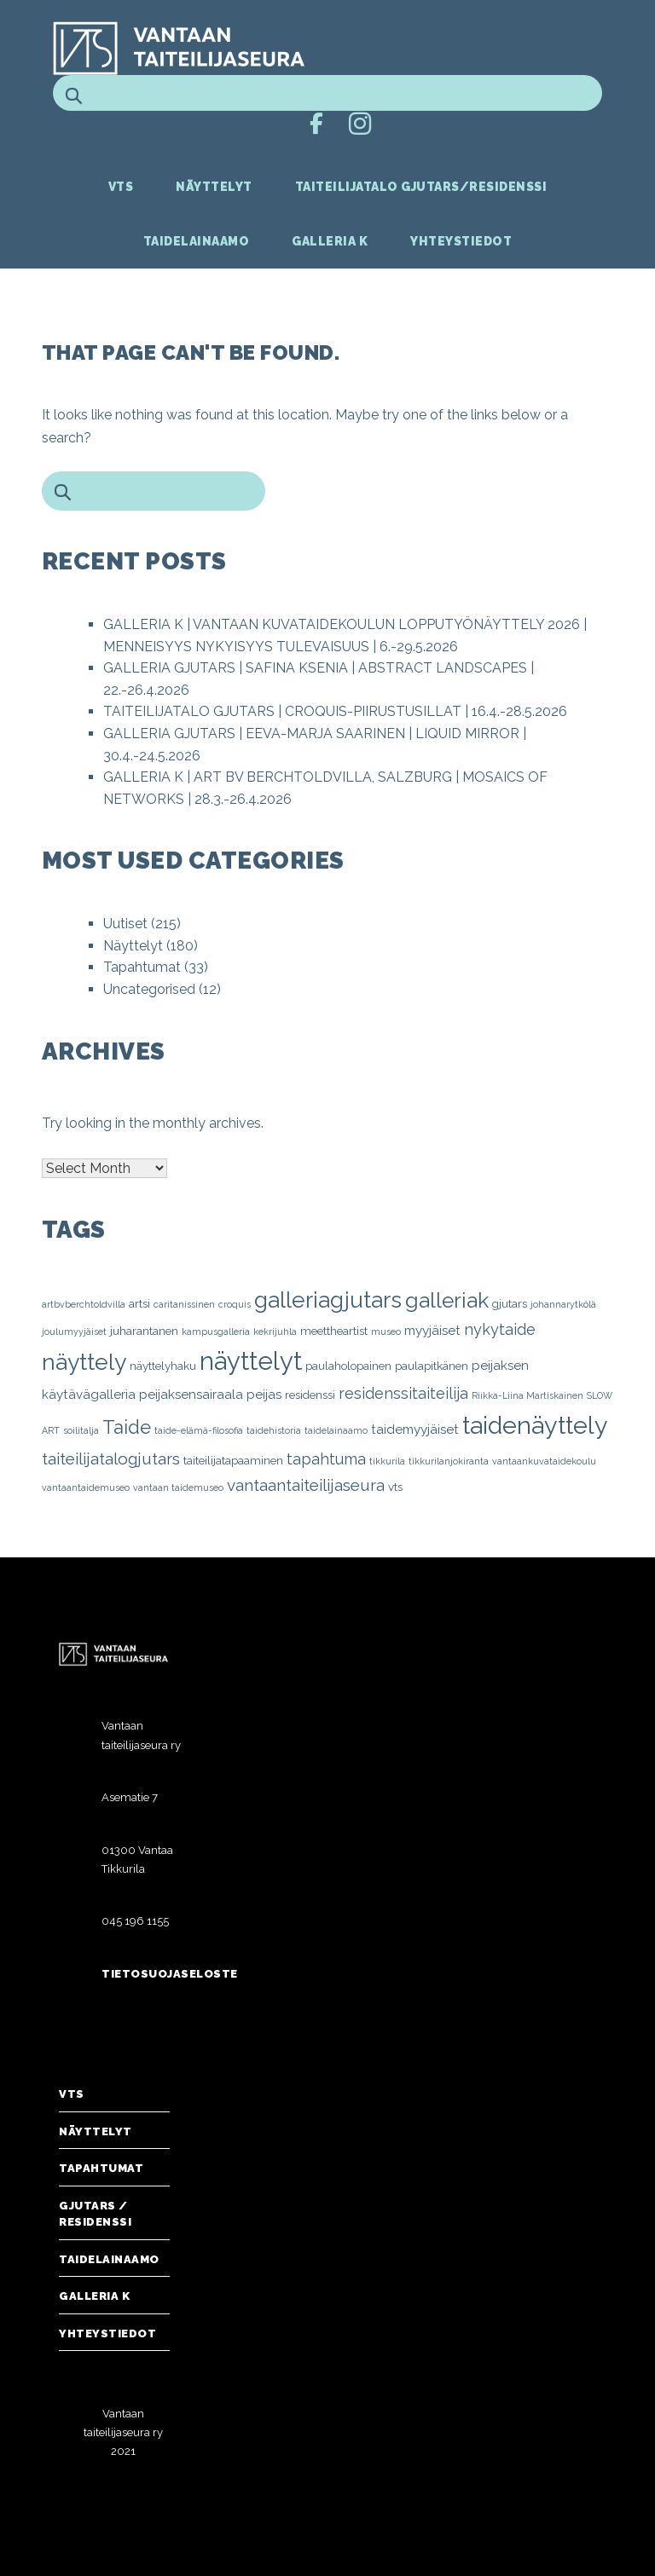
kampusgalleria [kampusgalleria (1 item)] (216, 1331)
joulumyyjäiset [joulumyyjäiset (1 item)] (74, 1331)
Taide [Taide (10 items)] (126, 1427)
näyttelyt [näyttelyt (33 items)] (251, 1361)
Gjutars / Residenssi (95, 2214)
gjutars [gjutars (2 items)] (509, 1303)
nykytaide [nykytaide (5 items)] (500, 1329)
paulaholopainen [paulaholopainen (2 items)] (348, 1365)
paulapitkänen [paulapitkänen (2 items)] (431, 1365)
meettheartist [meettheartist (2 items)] (334, 1330)
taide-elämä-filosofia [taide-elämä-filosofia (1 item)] (198, 1430)
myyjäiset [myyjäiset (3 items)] (432, 1330)
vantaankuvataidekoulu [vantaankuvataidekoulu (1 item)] (544, 1461)
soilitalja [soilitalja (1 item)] (81, 1430)
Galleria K (330, 241)
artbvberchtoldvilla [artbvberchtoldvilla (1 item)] (83, 1304)
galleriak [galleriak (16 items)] (447, 1300)
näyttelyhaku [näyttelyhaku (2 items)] (163, 1365)
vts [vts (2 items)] (395, 1486)
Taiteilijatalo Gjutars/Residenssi (421, 186)
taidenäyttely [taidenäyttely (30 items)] (535, 1425)
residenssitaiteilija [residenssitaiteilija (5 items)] (403, 1393)
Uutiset (125, 923)
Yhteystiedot (461, 241)
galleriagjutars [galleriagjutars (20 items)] (328, 1299)
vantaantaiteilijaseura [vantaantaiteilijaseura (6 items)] (306, 1485)
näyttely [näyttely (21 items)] (84, 1362)
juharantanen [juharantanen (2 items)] (144, 1330)
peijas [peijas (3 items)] (263, 1394)
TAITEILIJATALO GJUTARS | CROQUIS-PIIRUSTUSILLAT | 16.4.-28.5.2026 (335, 711)
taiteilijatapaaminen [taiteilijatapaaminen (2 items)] (233, 1460)
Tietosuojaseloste (169, 1973)
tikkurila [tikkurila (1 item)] (387, 1461)
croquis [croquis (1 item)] (234, 1304)
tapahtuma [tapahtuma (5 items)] (326, 1459)
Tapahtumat (142, 967)
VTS (121, 186)
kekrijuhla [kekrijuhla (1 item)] (275, 1331)
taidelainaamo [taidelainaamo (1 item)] (336, 1430)
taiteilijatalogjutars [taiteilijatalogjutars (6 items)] (111, 1458)
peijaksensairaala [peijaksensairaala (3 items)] (191, 1394)
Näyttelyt (214, 186)
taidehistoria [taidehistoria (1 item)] (273, 1430)
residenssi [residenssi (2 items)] (310, 1394)
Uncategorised (149, 989)
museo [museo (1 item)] (386, 1331)
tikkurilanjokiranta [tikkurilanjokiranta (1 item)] (449, 1461)
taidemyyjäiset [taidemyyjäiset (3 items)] (415, 1429)
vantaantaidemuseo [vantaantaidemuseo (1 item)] (86, 1487)
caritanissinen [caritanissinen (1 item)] (184, 1304)
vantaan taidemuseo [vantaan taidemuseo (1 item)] (178, 1487)
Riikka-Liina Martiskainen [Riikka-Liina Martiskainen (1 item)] (527, 1395)
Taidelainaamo (196, 241)
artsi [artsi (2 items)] (139, 1303)
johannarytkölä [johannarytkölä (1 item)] (563, 1304)
